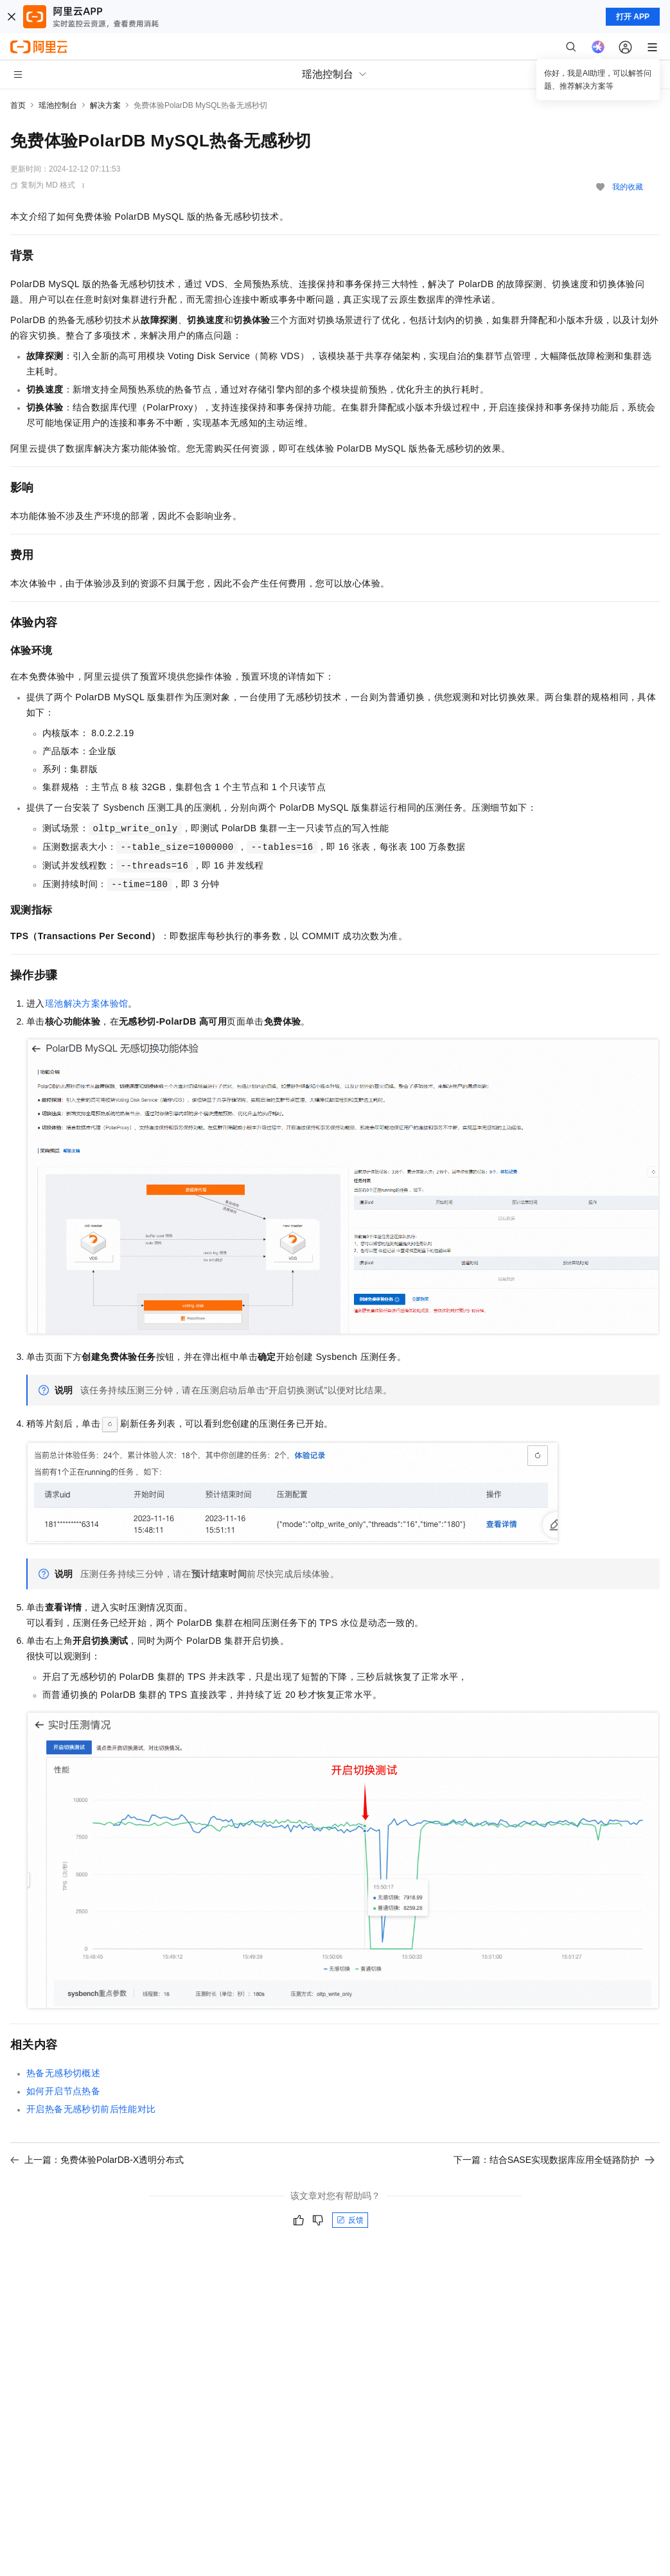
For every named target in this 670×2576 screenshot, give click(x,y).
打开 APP (632, 16)
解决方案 (105, 105)
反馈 (350, 2220)
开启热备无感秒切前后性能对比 (91, 2109)
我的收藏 (627, 186)
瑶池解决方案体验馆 (86, 1003)
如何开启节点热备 (63, 2091)
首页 (18, 105)
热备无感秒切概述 (63, 2073)
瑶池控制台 (58, 105)
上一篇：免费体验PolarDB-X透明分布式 (97, 2160)
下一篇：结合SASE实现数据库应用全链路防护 (554, 2160)
